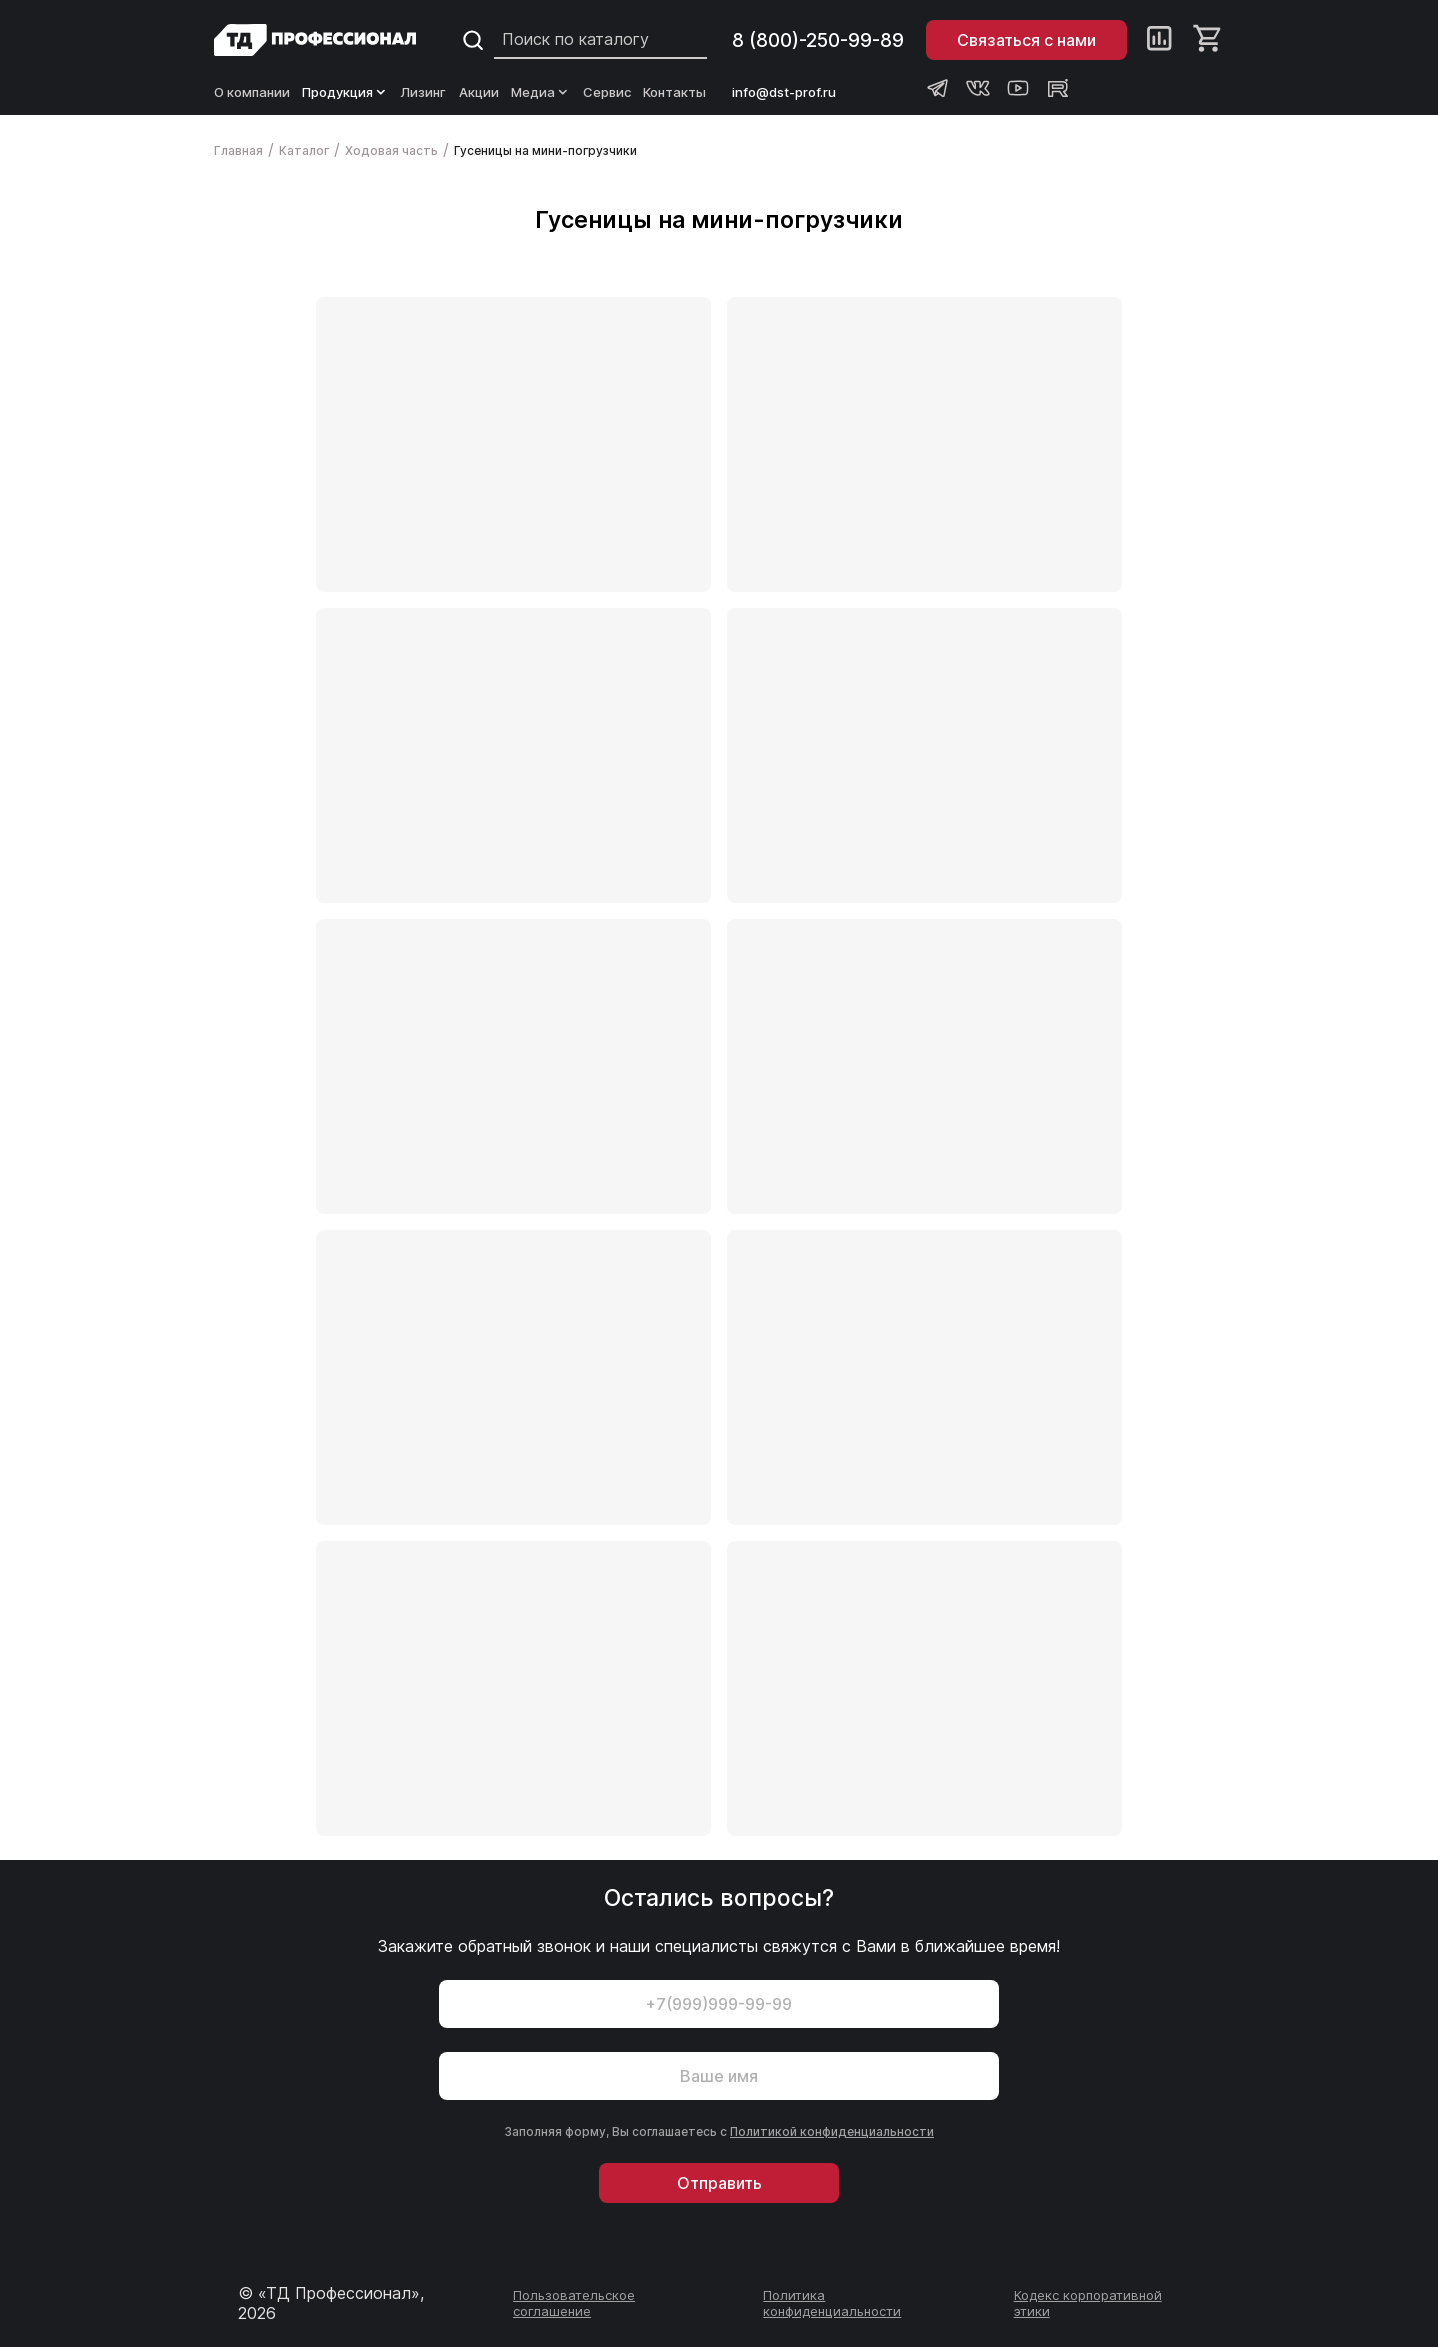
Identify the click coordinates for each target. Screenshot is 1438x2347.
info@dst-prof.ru (784, 92)
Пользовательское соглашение (574, 2303)
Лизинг (423, 92)
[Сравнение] (1159, 40)
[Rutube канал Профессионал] (1058, 88)
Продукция (345, 92)
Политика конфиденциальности (832, 2303)
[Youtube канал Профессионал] (1018, 88)
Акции (479, 92)
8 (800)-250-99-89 (818, 40)
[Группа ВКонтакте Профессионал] (978, 88)
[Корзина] (1208, 40)
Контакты (674, 92)
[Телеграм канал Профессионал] (938, 88)
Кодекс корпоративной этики (1088, 2303)
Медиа (541, 92)
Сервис (607, 92)
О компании (252, 92)
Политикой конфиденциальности (832, 2131)
